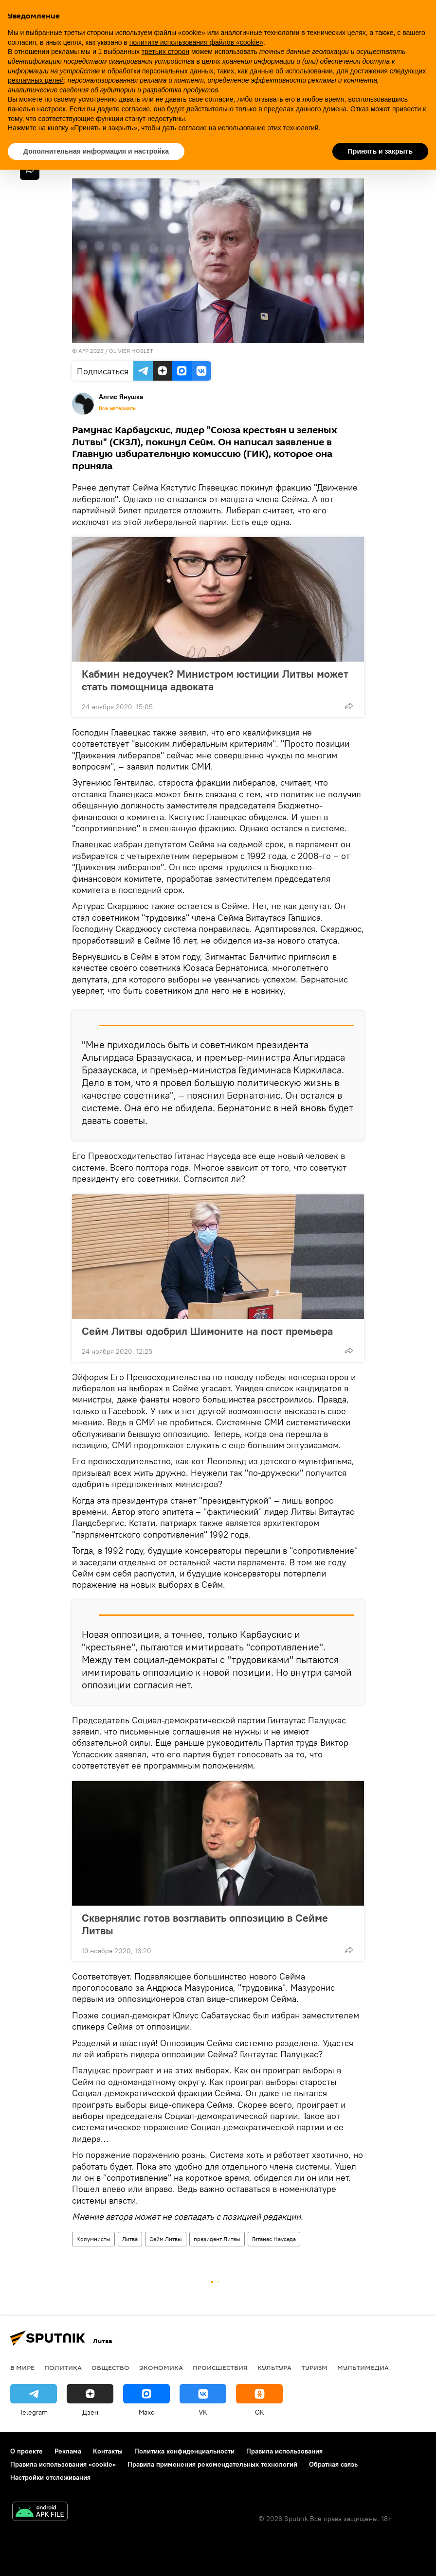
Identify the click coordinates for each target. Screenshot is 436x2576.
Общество (110, 2367)
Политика (63, 2367)
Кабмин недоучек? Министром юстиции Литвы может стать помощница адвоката (215, 680)
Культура (274, 2367)
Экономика (161, 2367)
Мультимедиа (363, 2367)
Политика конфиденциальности (184, 2451)
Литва (130, 2239)
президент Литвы (217, 2239)
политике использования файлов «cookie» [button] (196, 42)
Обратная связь (333, 2464)
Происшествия (220, 2367)
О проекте (26, 2451)
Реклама (67, 2451)
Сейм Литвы (165, 2239)
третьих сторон (165, 51)
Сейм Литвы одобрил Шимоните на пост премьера (207, 1331)
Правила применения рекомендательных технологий (212, 2464)
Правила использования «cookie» (63, 2464)
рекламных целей (36, 80)
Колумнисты (93, 2239)
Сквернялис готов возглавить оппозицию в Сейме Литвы (205, 1924)
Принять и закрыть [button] (380, 151)
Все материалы (118, 408)
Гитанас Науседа (274, 2239)
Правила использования (284, 2451)
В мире (22, 2367)
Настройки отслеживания (50, 2477)
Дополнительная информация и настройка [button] (96, 151)
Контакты (108, 2451)
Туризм (314, 2367)
